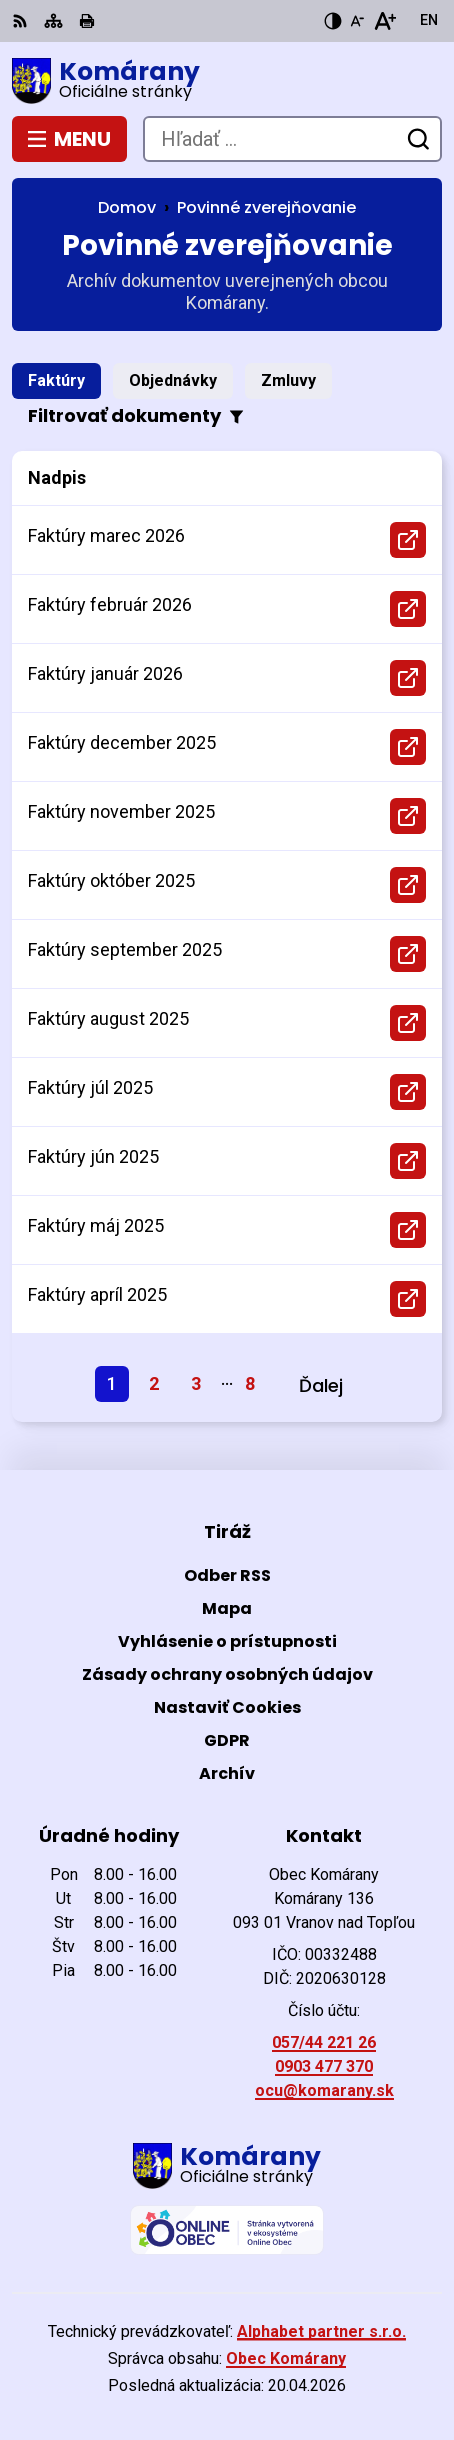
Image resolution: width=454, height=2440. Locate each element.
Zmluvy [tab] (288, 380)
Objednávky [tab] (173, 380)
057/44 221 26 (324, 2042)
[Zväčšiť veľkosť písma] (384, 21)
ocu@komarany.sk (324, 2090)
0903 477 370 (324, 2066)
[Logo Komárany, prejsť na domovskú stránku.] (227, 81)
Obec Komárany (286, 2358)
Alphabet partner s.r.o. (321, 2331)
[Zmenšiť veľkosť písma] (357, 21)
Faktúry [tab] (56, 380)
